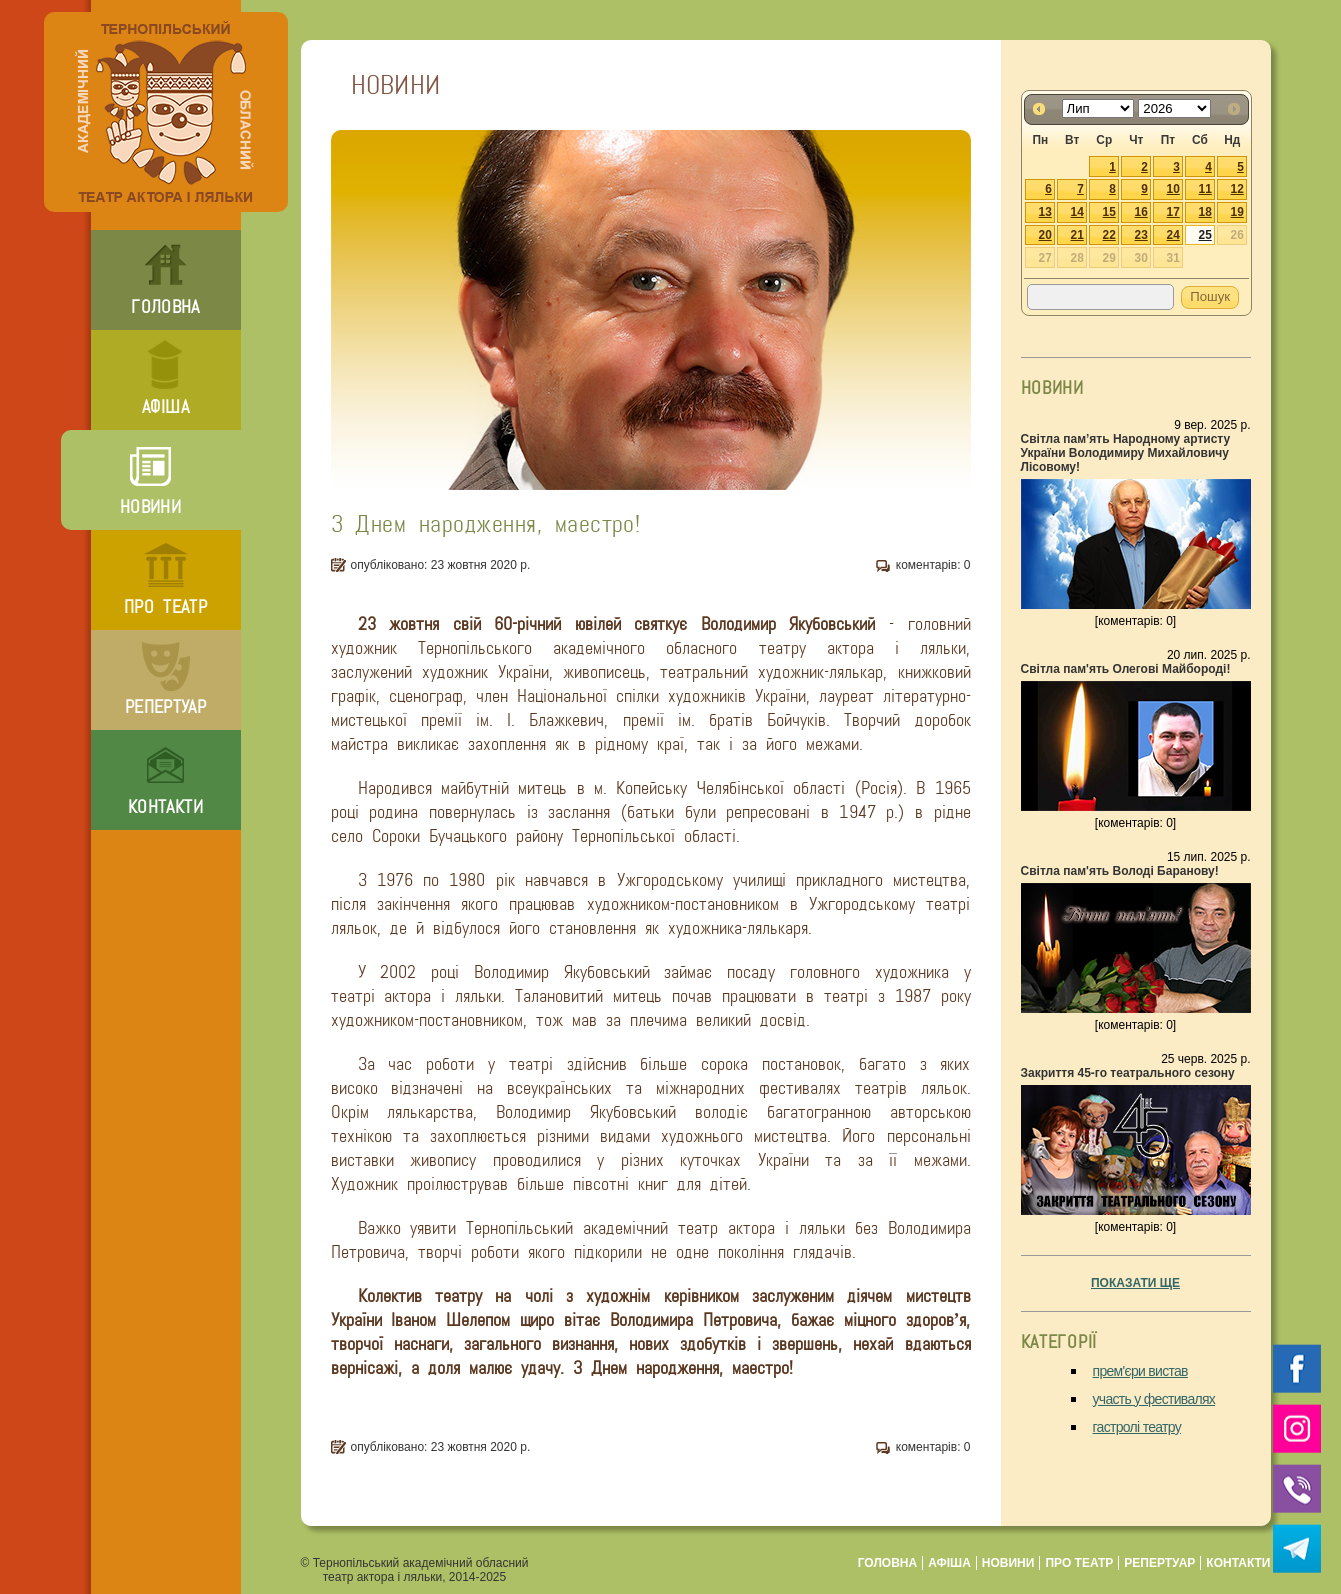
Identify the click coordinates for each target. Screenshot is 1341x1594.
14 (1077, 212)
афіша (165, 407)
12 (1237, 189)
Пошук (1210, 296)
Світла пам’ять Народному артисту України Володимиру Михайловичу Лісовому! (1126, 453)
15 (1109, 212)
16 (1141, 212)
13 (1045, 212)
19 (1237, 212)
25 (1205, 235)
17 (1173, 212)
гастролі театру (1137, 1427)
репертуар (165, 707)
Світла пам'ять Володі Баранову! (1120, 871)
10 (1173, 189)
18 (1205, 212)
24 (1173, 235)
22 (1109, 235)
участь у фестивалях (1154, 1399)
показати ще (1135, 1283)
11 (1205, 189)
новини (150, 507)
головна (165, 307)
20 (1045, 235)
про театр (165, 607)
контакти (165, 807)
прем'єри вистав (1140, 1371)
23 (1141, 235)
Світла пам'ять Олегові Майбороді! (1126, 669)
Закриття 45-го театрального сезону (1128, 1073)
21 (1077, 235)
